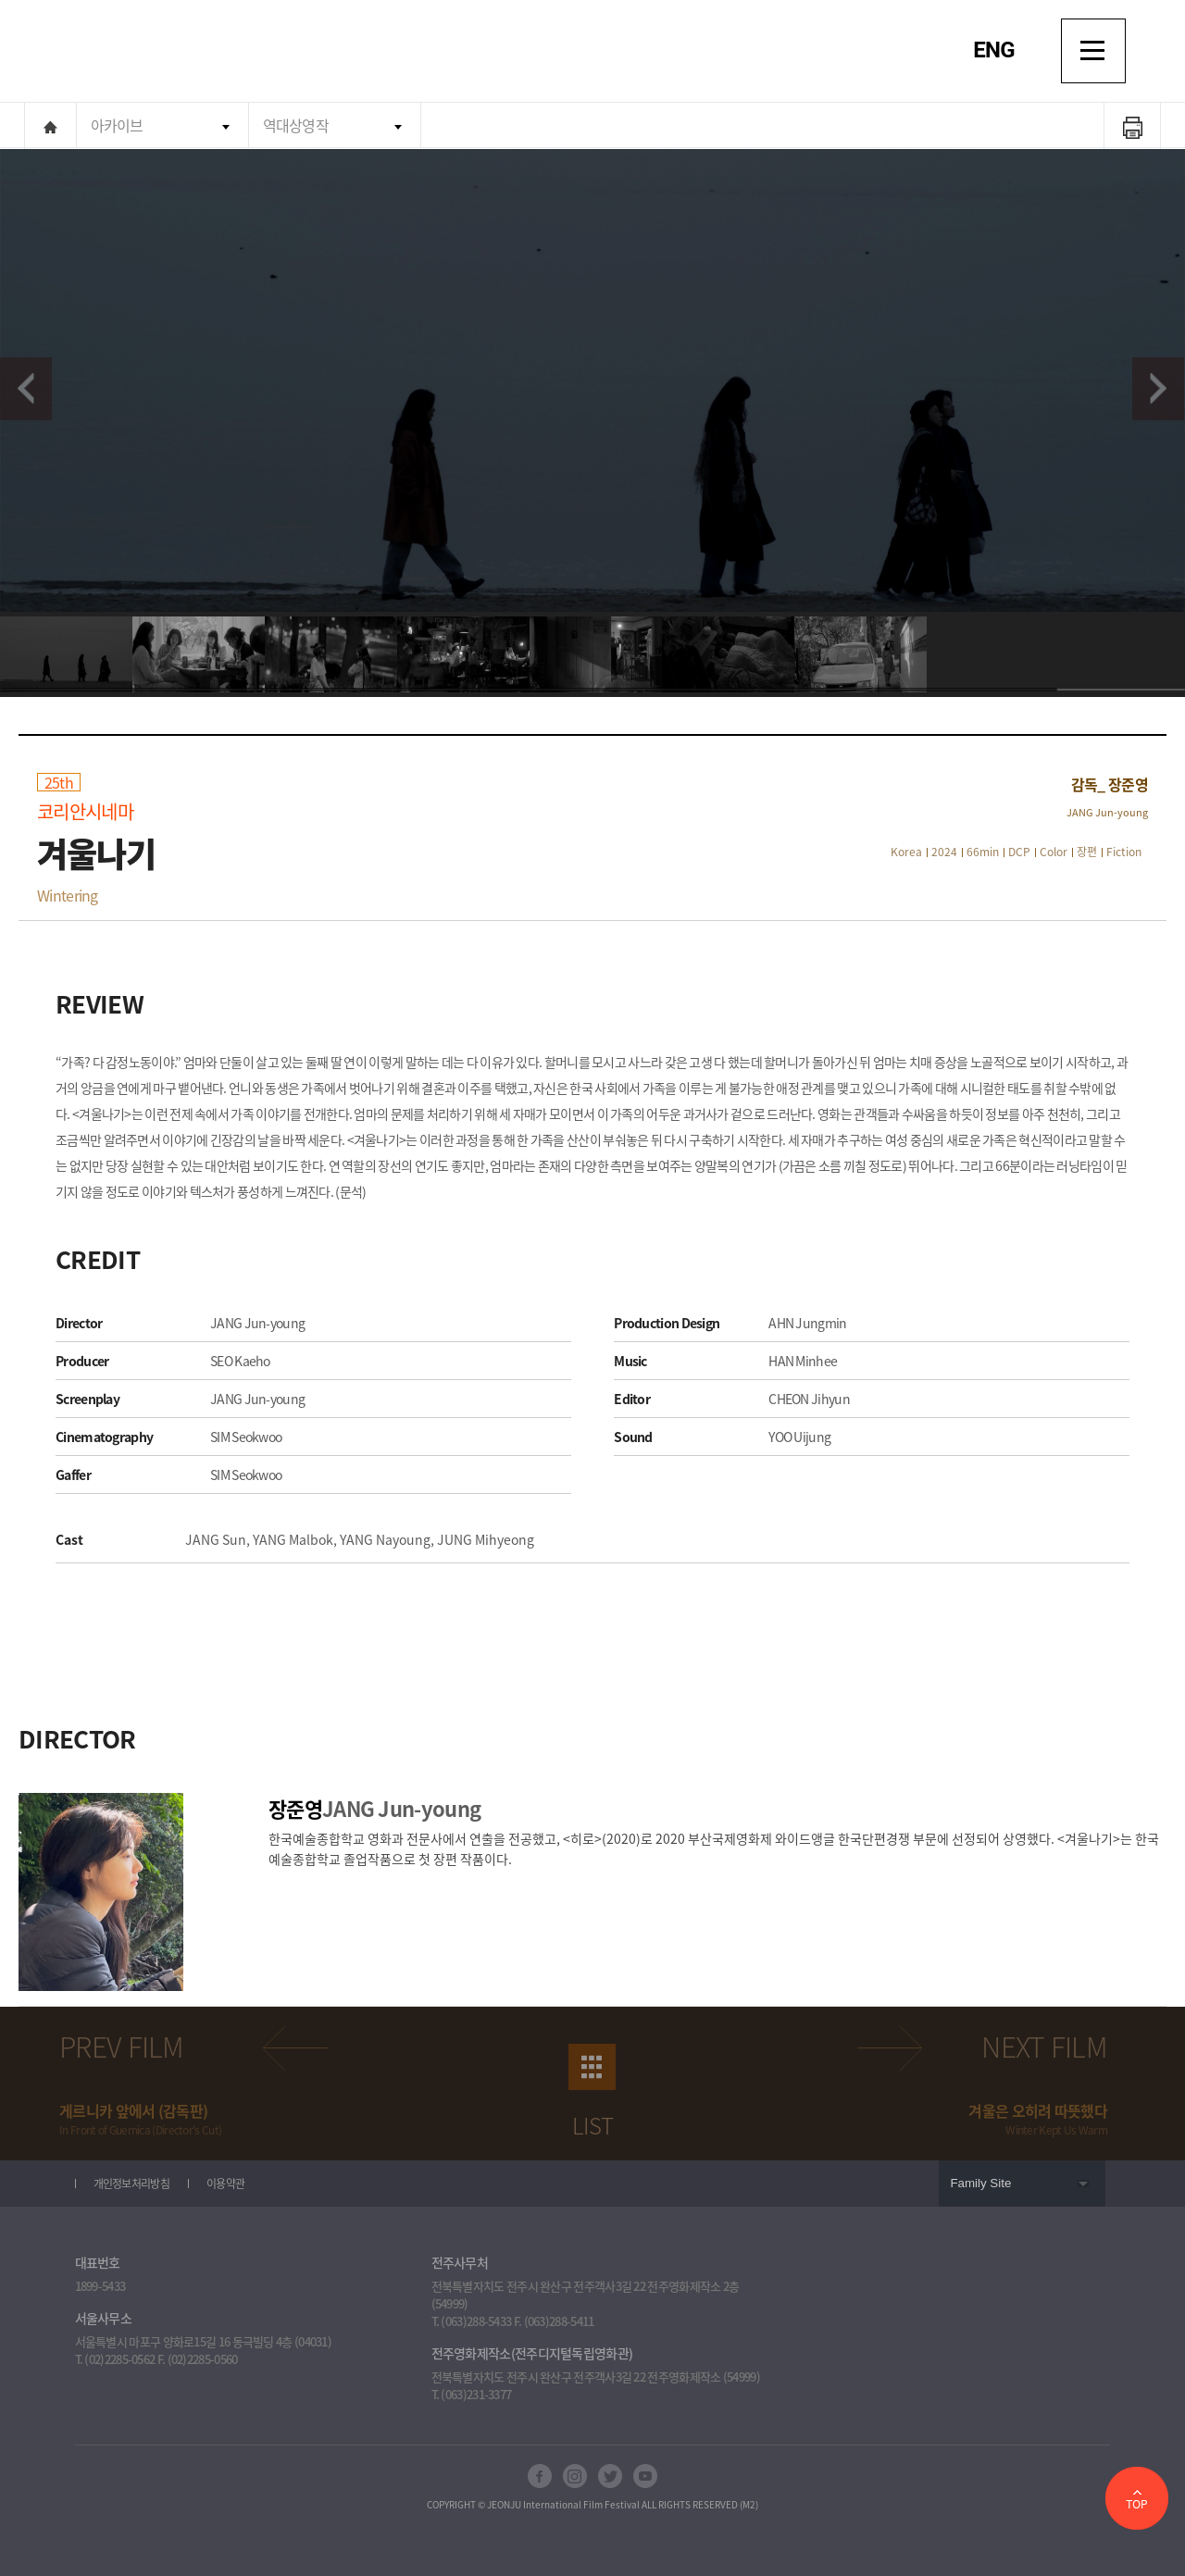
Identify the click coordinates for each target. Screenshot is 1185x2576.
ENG (994, 50)
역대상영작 (296, 125)
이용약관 (225, 2183)
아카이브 (117, 125)
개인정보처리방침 (131, 2183)
